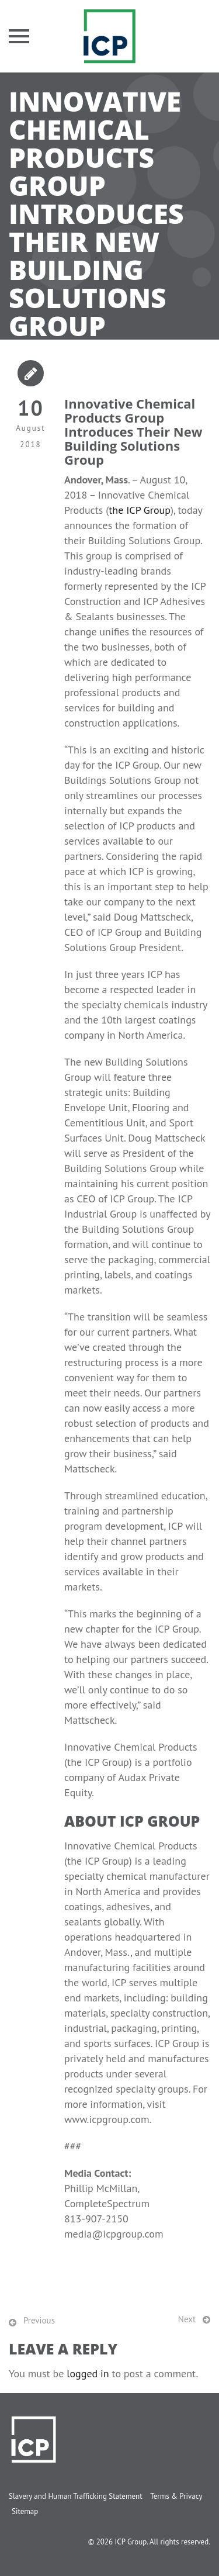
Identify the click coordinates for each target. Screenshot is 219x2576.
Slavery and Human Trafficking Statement (75, 2496)
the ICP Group (140, 510)
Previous (39, 2320)
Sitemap (25, 2511)
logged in (88, 2373)
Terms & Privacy (176, 2496)
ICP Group (130, 2542)
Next (187, 2319)
